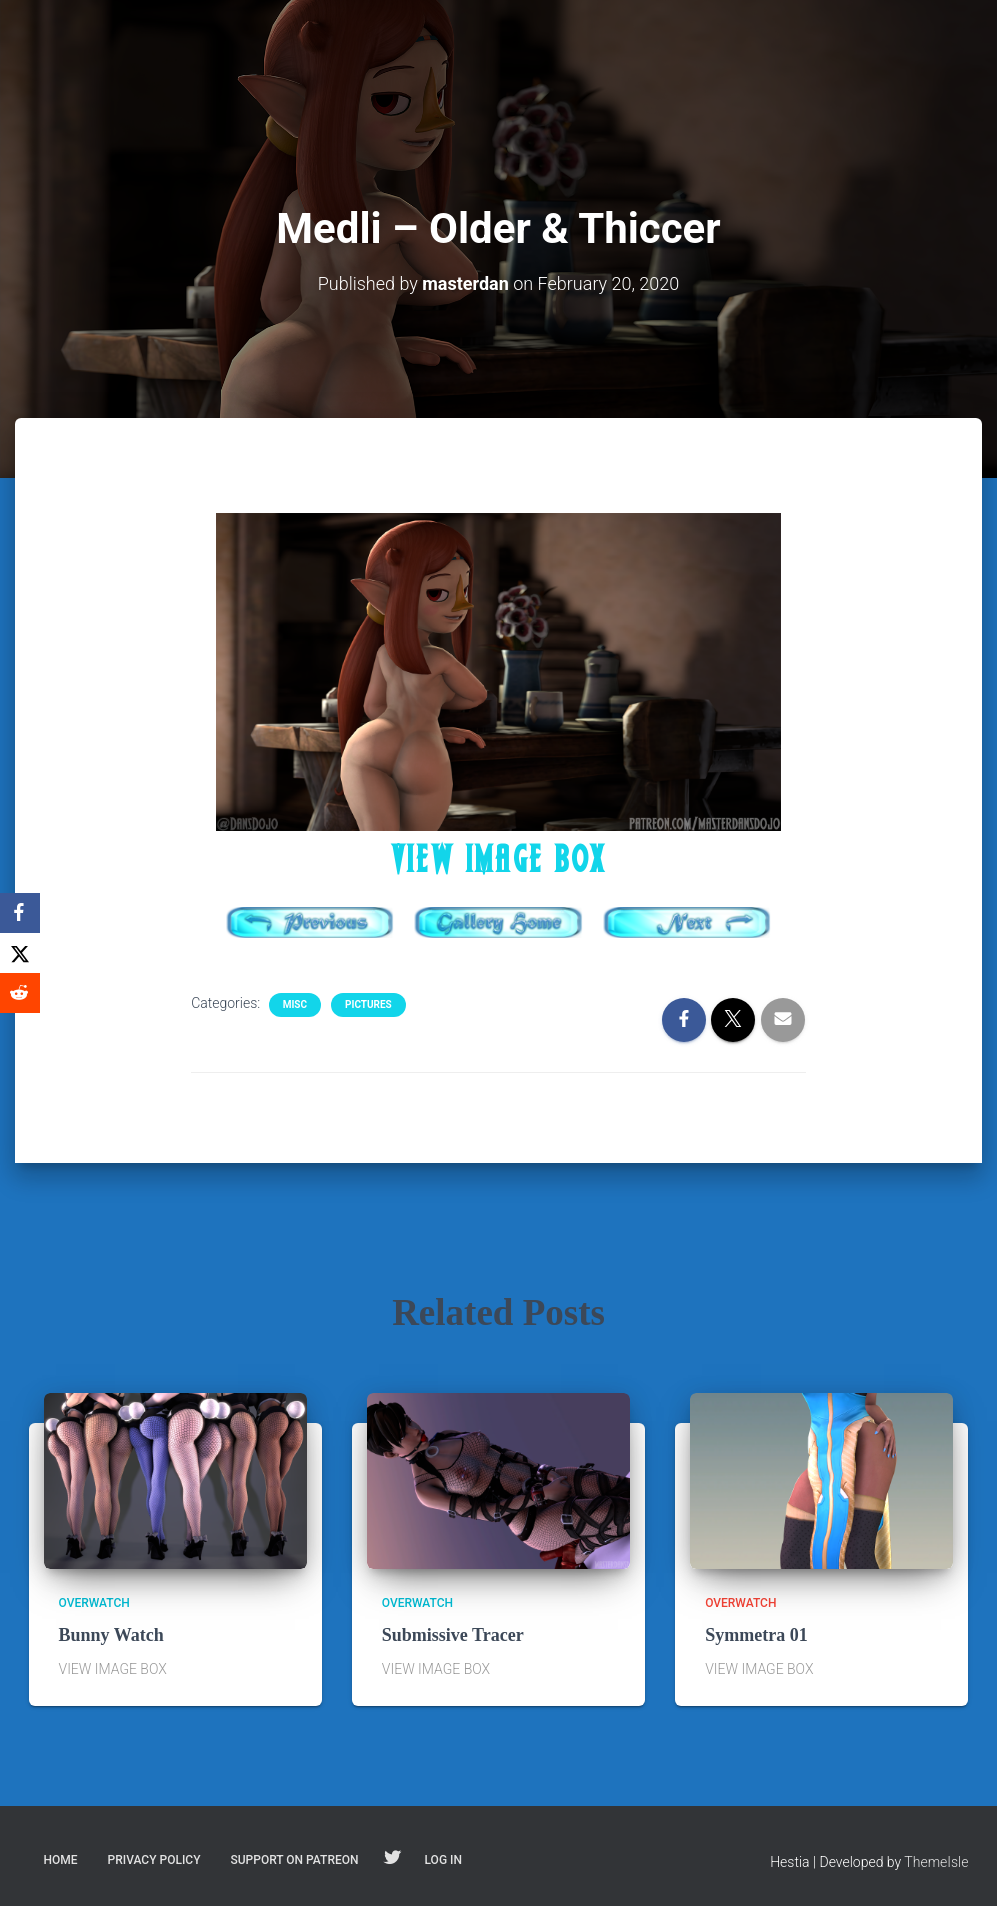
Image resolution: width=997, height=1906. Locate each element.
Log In (443, 1860)
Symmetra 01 (756, 1635)
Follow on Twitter (392, 1859)
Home (61, 1860)
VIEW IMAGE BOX (499, 859)
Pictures (368, 1004)
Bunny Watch (111, 1635)
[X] (20, 953)
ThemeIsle (936, 1862)
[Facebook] (20, 913)
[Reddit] (20, 993)
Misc (295, 1004)
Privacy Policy (154, 1860)
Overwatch (94, 1603)
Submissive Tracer (453, 1635)
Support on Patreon (294, 1860)
